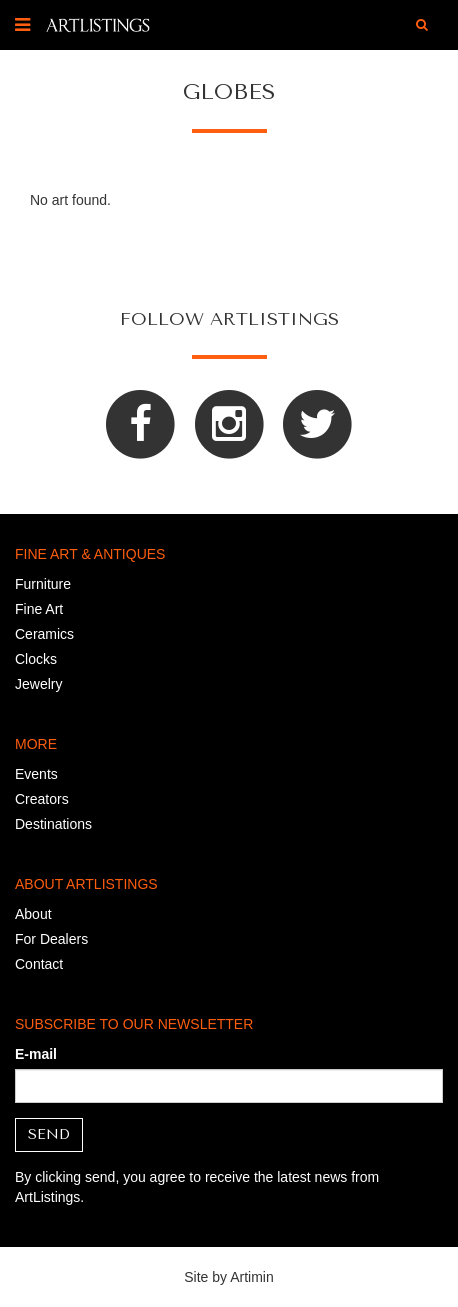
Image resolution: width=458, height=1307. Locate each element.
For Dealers (51, 939)
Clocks (36, 659)
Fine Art (39, 609)
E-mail (36, 1054)
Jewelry (38, 684)
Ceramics (44, 634)
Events (36, 774)
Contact (39, 964)
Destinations (53, 824)
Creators (42, 799)
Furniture (43, 584)
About (33, 914)
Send (49, 1134)
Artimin (252, 1277)
